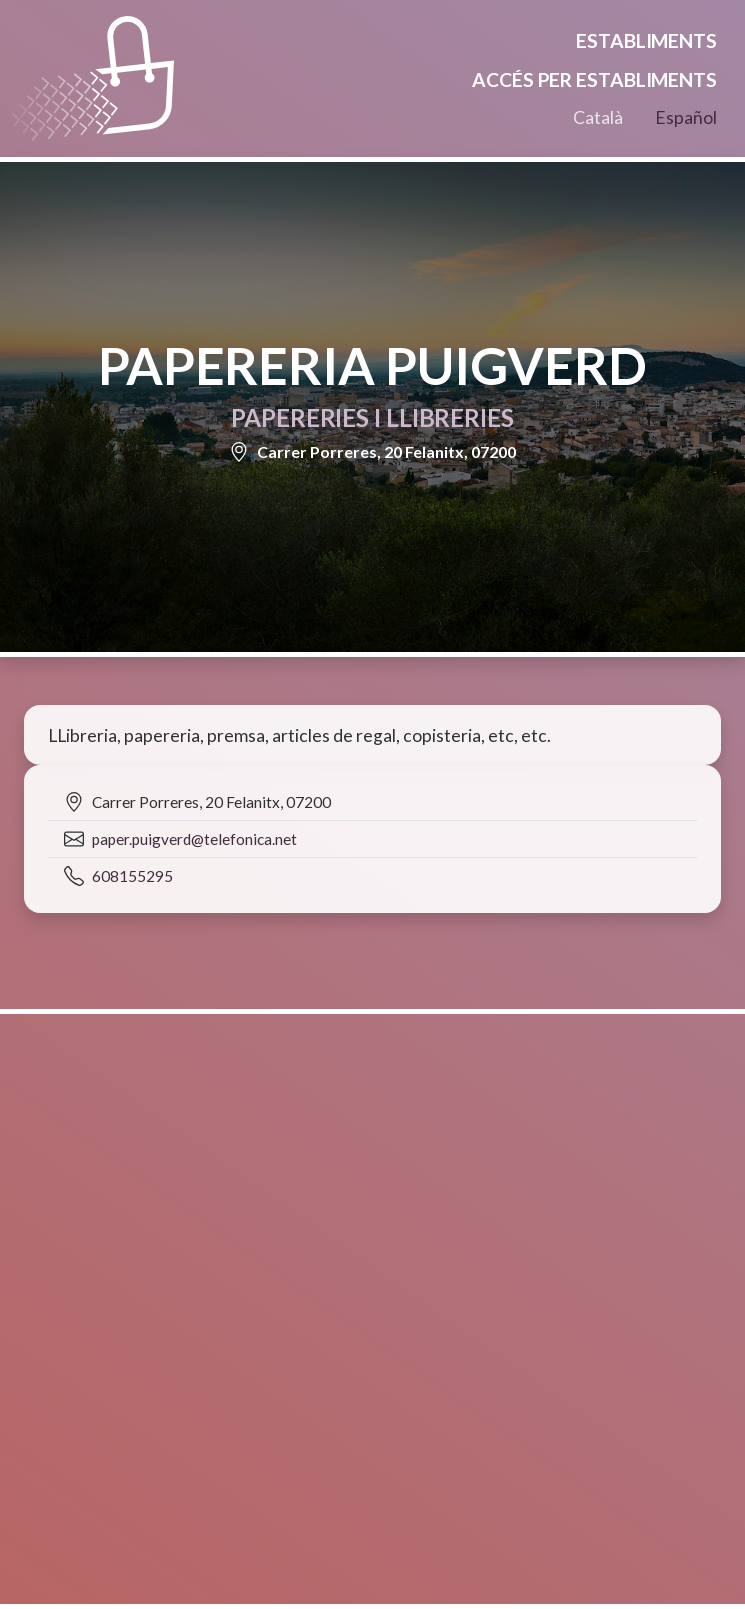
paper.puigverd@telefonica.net (194, 839)
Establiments (646, 40)
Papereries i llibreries (372, 417)
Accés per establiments (594, 79)
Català (598, 117)
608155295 (132, 876)
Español (686, 117)
